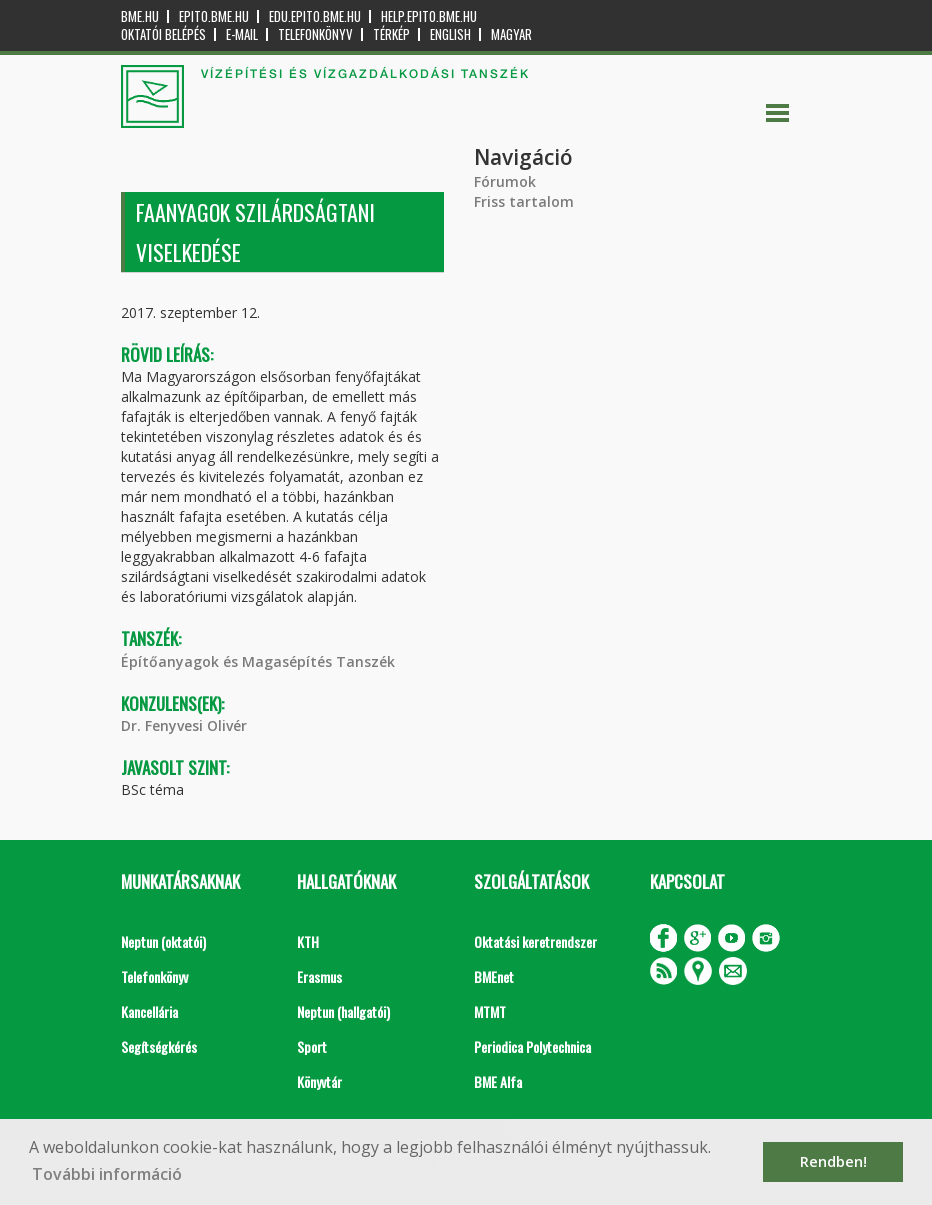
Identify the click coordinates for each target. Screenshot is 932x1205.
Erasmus (319, 976)
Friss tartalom (524, 201)
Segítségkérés (159, 1046)
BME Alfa (498, 1081)
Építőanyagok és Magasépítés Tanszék (258, 661)
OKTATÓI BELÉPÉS (163, 34)
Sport (312, 1046)
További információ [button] (107, 1174)
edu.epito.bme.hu (315, 16)
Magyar (511, 34)
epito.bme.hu (214, 16)
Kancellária (149, 1011)
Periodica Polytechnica (532, 1046)
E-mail (242, 34)
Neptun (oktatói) (163, 941)
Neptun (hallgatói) (343, 1011)
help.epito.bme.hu (429, 16)
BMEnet (494, 976)
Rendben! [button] (833, 1161)
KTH (308, 941)
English (450, 34)
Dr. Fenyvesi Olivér (184, 725)
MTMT (490, 1011)
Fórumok (505, 181)
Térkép (391, 34)
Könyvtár (319, 1081)
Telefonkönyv (315, 34)
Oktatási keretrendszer (535, 941)
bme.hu (140, 16)
